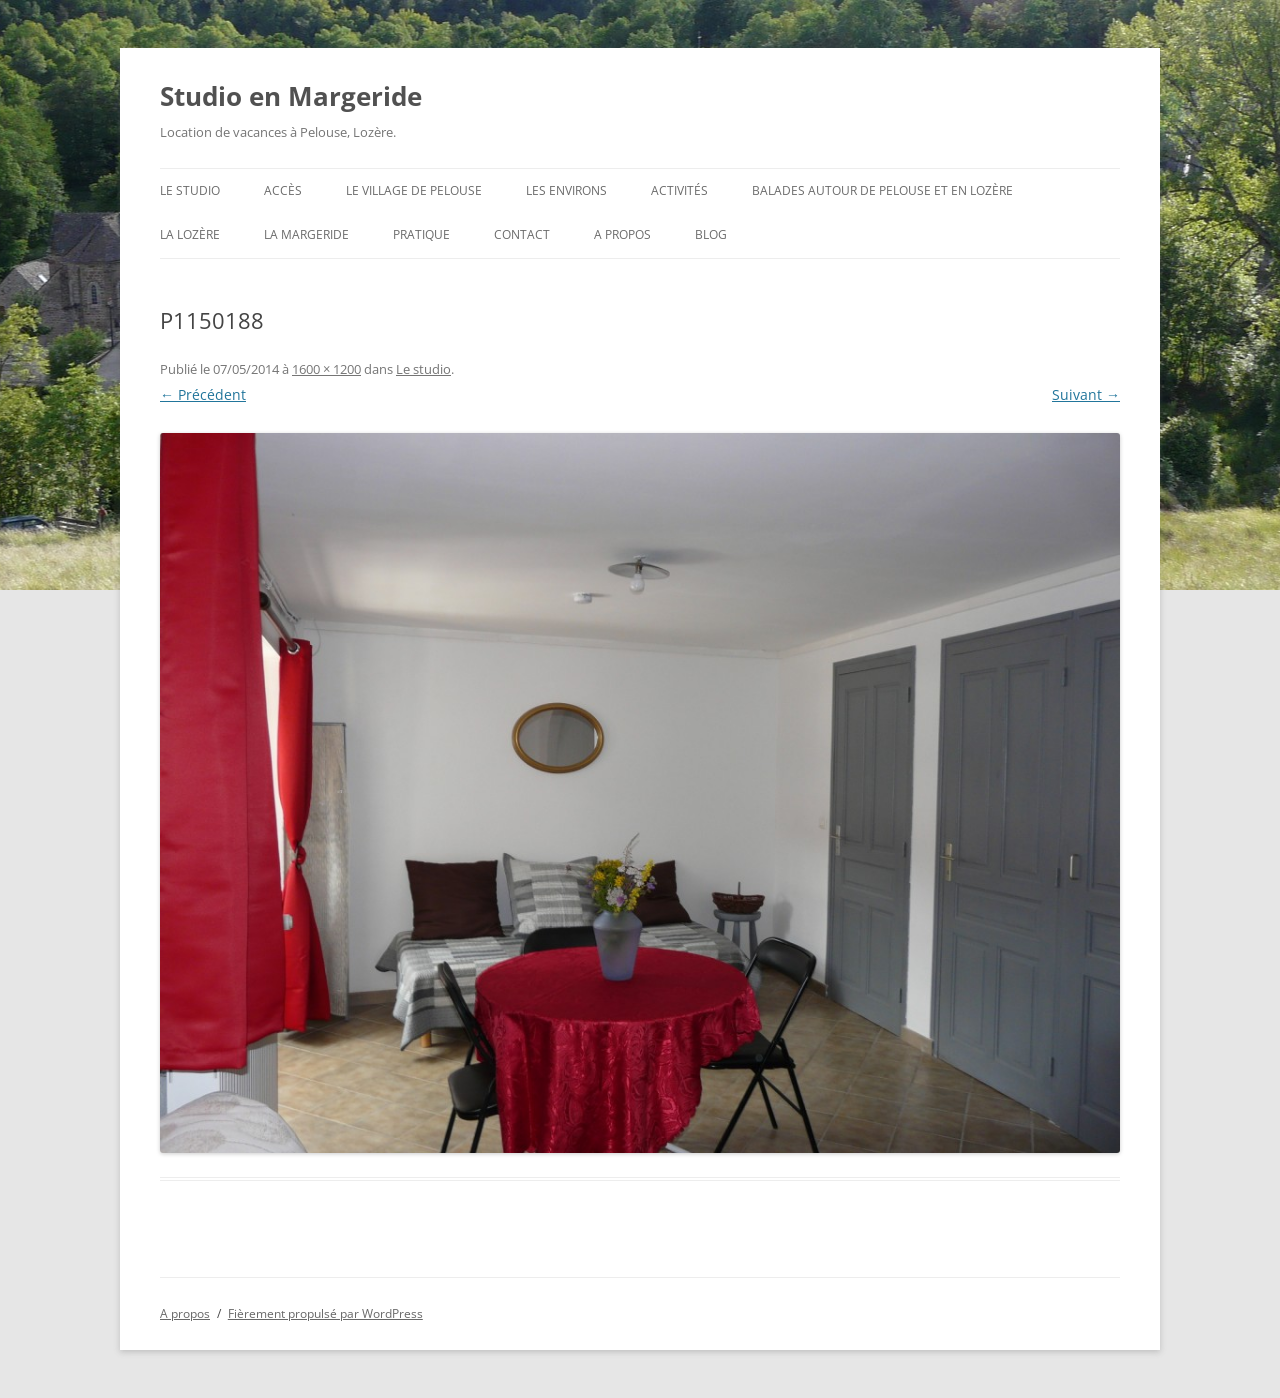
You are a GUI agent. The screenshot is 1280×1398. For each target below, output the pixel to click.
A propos (622, 234)
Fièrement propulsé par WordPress (325, 1313)
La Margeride (306, 234)
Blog (711, 234)
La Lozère (190, 234)
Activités (679, 190)
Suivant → (1086, 394)
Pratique (421, 234)
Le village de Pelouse (414, 190)
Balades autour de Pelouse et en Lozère (882, 190)
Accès (283, 190)
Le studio (190, 190)
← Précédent (203, 394)
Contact (522, 234)
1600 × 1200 (326, 369)
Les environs (566, 190)
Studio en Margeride (291, 96)
